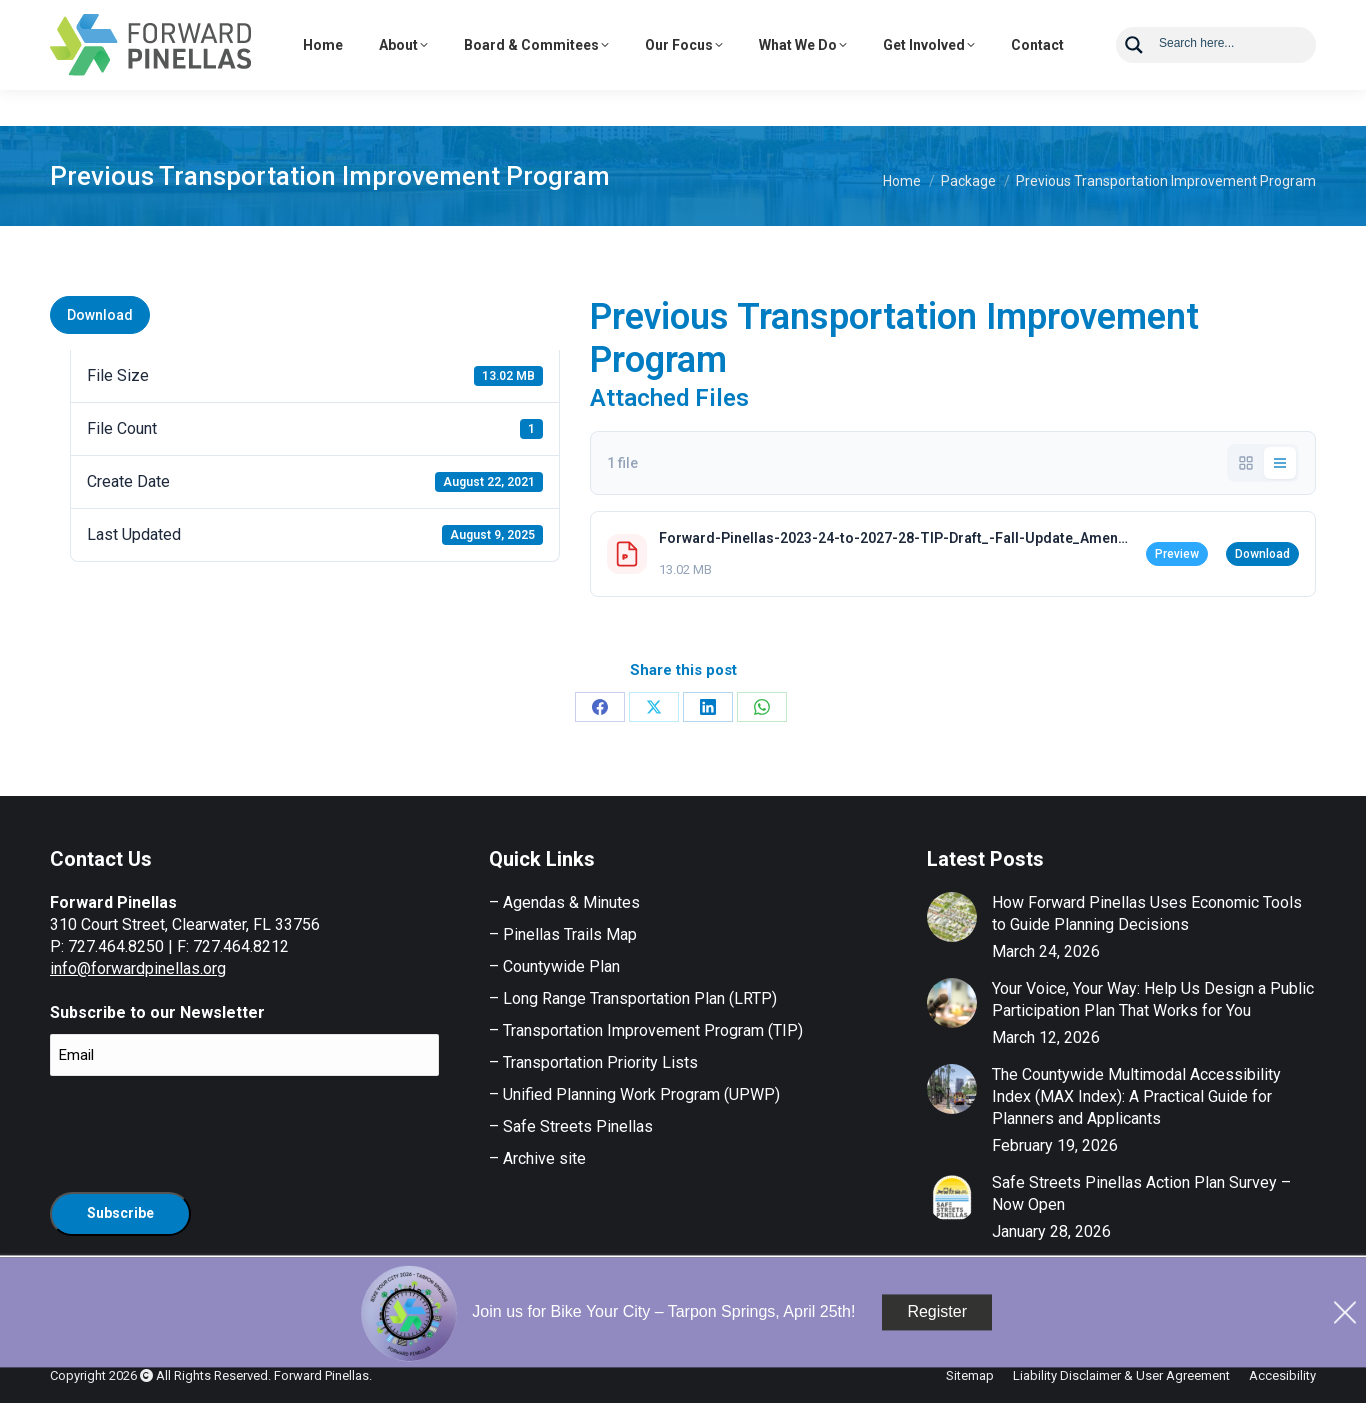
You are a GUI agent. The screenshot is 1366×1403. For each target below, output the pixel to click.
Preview (1177, 554)
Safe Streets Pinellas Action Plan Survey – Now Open (1141, 1193)
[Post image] (952, 917)
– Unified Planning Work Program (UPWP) (634, 1094)
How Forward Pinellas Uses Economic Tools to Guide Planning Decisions (1147, 913)
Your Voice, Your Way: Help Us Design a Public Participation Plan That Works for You (1153, 999)
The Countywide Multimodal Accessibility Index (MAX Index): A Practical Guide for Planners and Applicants (1136, 1096)
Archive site (544, 1158)
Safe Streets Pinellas (576, 1126)
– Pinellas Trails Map (563, 934)
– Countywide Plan (554, 966)
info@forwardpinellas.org (138, 968)
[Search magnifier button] (1134, 81)
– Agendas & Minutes (564, 902)
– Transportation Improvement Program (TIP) (646, 1030)
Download (100, 315)
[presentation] (202, 1131)
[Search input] (1231, 78)
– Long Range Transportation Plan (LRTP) (633, 998)
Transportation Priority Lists (600, 1062)
